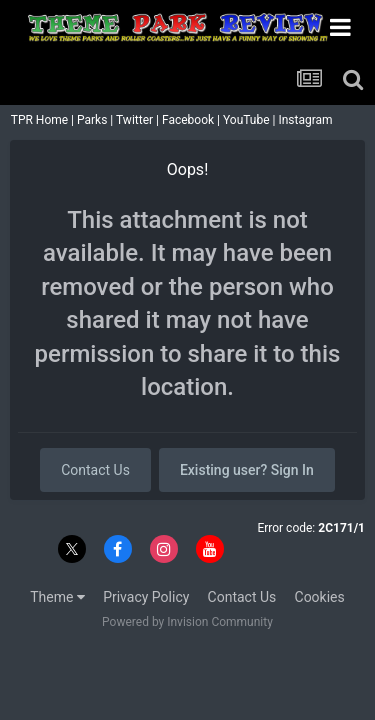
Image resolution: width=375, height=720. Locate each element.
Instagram (306, 120)
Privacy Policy (146, 597)
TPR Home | (41, 120)
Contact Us (95, 470)
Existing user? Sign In (247, 470)
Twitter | (139, 120)
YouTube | (251, 120)
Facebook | (192, 120)
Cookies (320, 597)
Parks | (96, 120)
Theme (57, 597)
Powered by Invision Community (187, 622)
